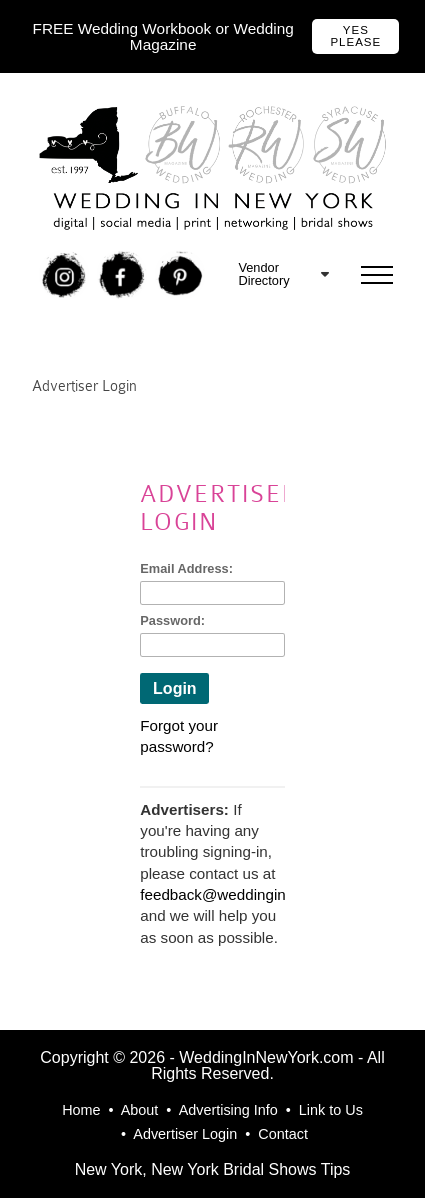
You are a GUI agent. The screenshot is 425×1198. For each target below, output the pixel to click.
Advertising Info (228, 1110)
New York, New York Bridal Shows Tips (213, 1169)
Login (175, 688)
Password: (172, 620)
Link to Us (331, 1110)
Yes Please (355, 36)
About (140, 1110)
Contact (283, 1134)
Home (81, 1110)
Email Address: (186, 568)
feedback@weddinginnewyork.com (257, 894)
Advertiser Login (185, 1134)
